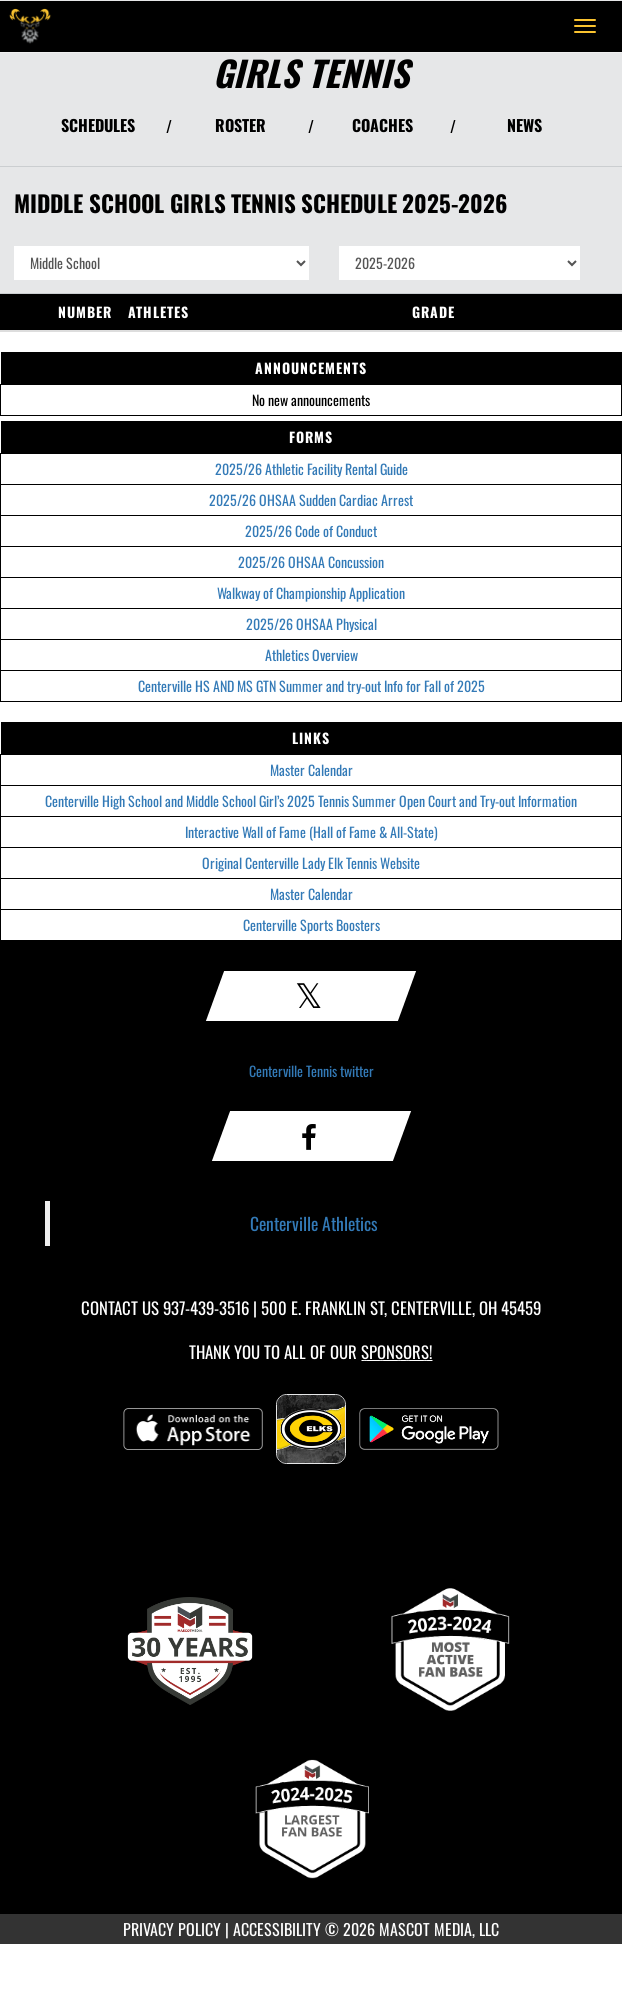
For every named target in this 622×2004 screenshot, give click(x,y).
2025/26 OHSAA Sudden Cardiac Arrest (311, 499)
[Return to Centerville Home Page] (30, 26)
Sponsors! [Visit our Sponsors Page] (396, 1351)
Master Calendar (311, 769)
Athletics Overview (311, 654)
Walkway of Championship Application (311, 592)
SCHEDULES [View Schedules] (98, 125)
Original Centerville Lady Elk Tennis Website (311, 862)
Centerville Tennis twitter (311, 1070)
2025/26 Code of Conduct (311, 530)
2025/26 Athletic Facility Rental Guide (311, 468)
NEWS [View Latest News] (524, 125)
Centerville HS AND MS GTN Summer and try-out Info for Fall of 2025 (311, 685)
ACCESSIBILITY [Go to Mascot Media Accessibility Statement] (277, 1929)
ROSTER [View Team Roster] (240, 125)
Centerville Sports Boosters (311, 924)
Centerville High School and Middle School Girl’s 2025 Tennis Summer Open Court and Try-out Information (311, 800)
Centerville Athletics (314, 1223)
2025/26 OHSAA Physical (311, 623)
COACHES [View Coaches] (382, 125)
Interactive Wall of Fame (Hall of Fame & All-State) (311, 831)
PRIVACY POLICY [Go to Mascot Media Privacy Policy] (172, 1929)
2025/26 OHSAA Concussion (311, 561)
